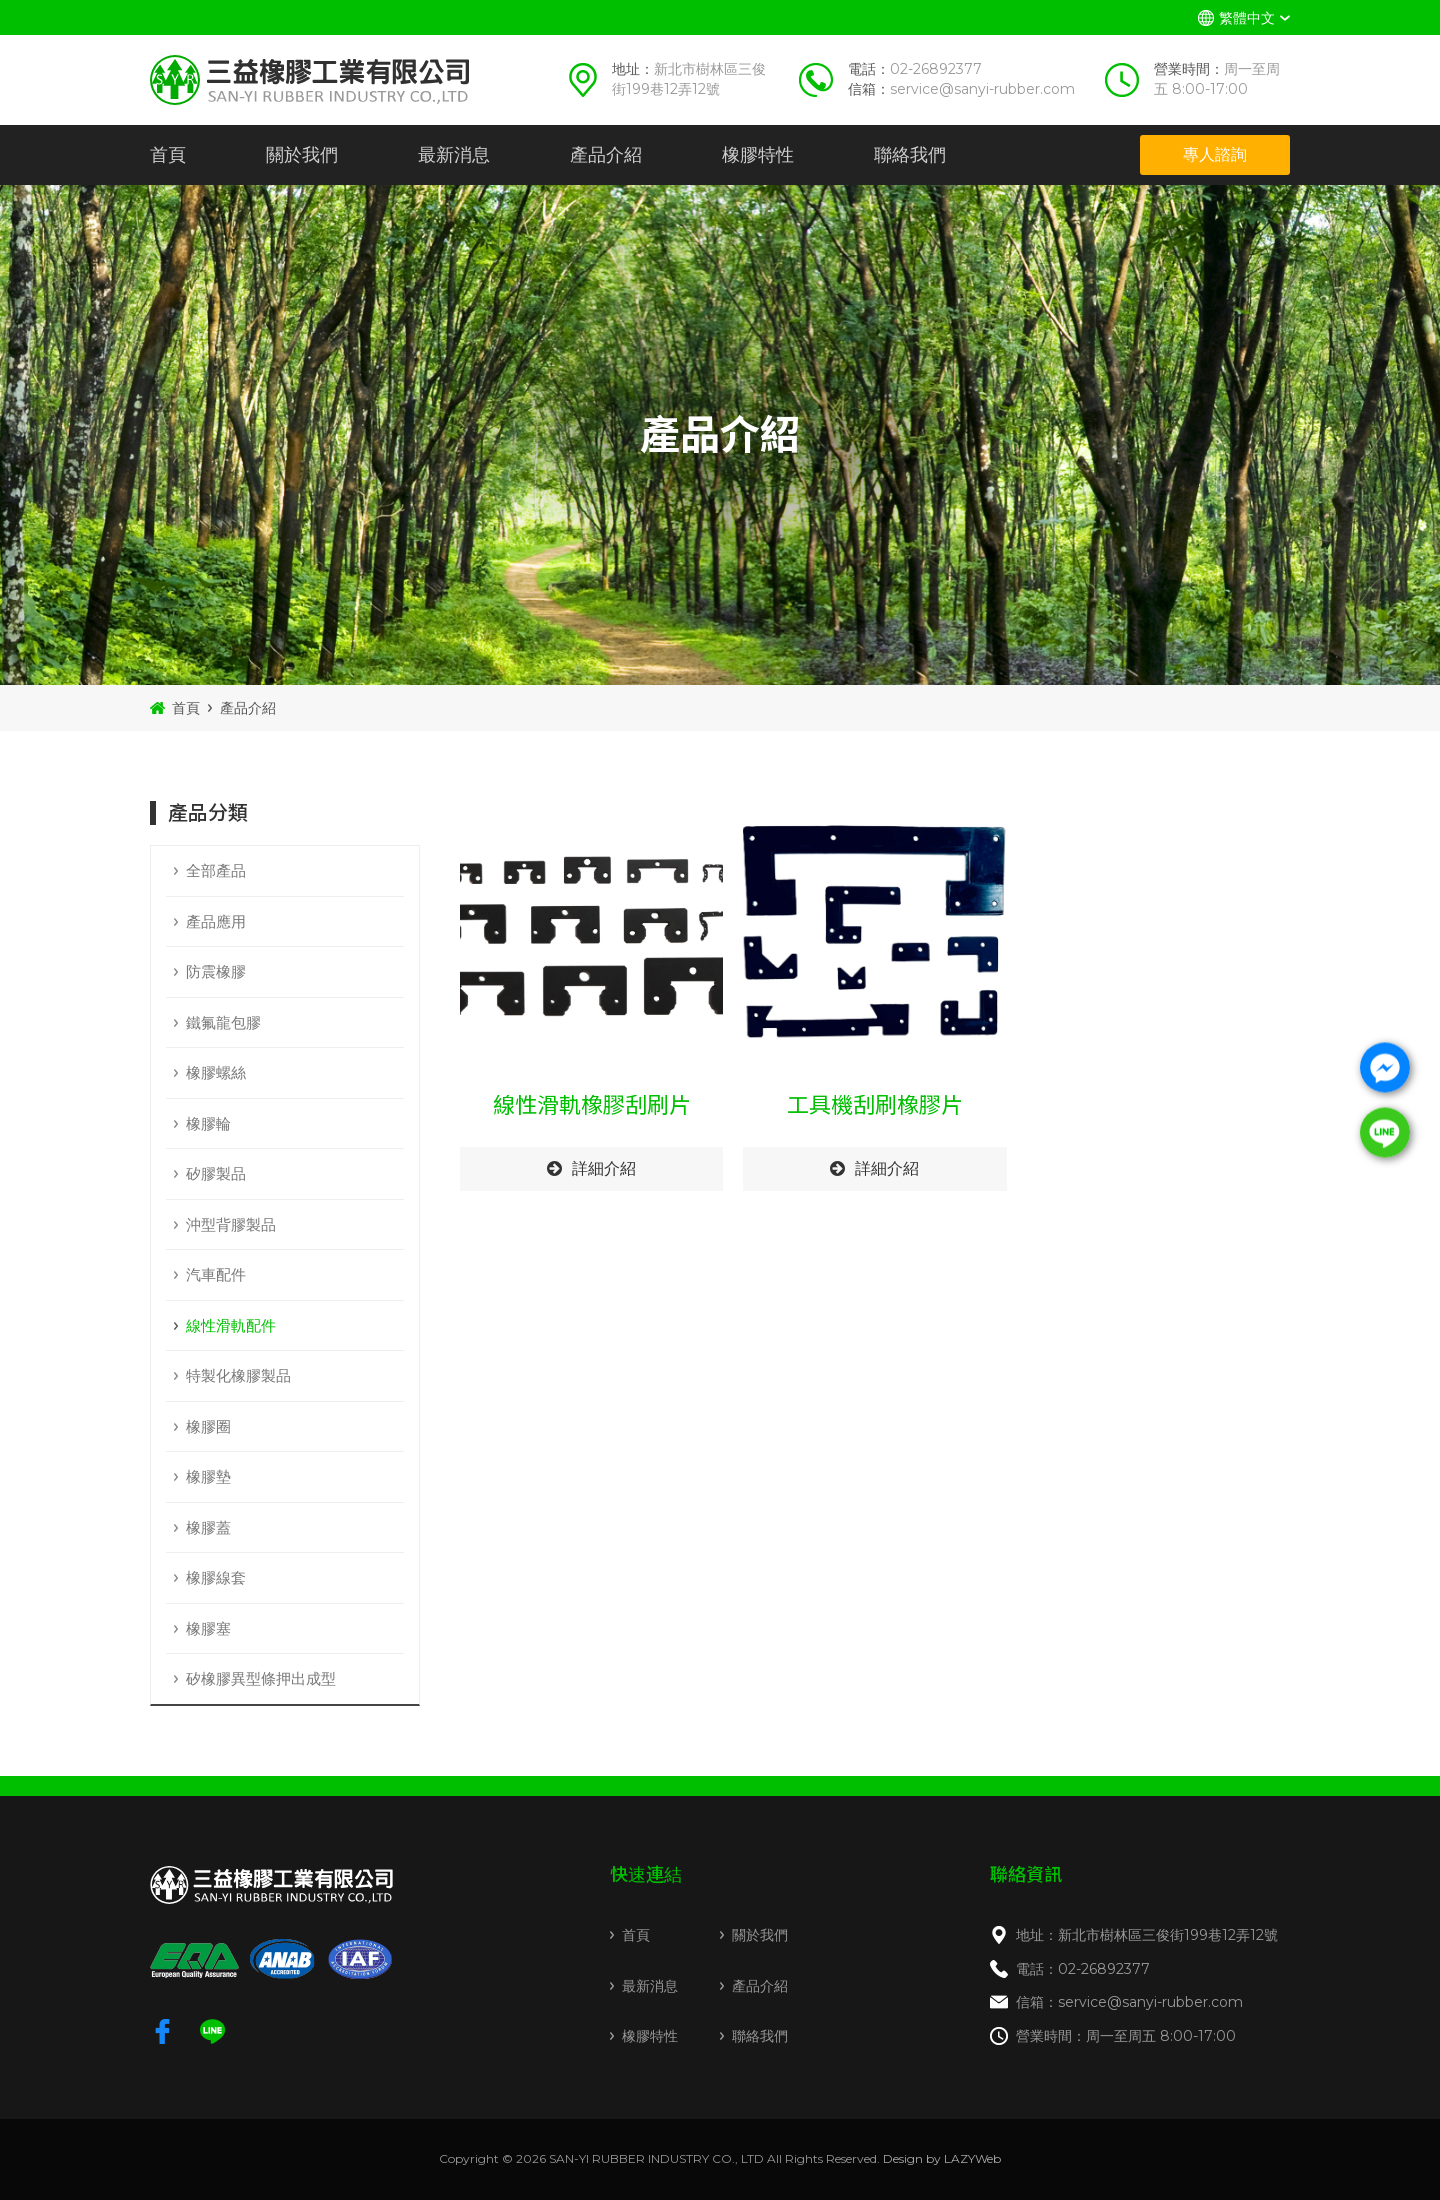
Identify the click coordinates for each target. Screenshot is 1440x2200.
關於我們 (302, 155)
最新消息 (454, 155)
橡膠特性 (758, 155)
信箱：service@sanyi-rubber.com (1129, 2002)
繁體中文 (1247, 18)
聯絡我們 (910, 155)
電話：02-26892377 (1083, 1969)
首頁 (168, 155)
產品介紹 (606, 155)
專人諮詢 (1215, 154)
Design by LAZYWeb (942, 2158)
